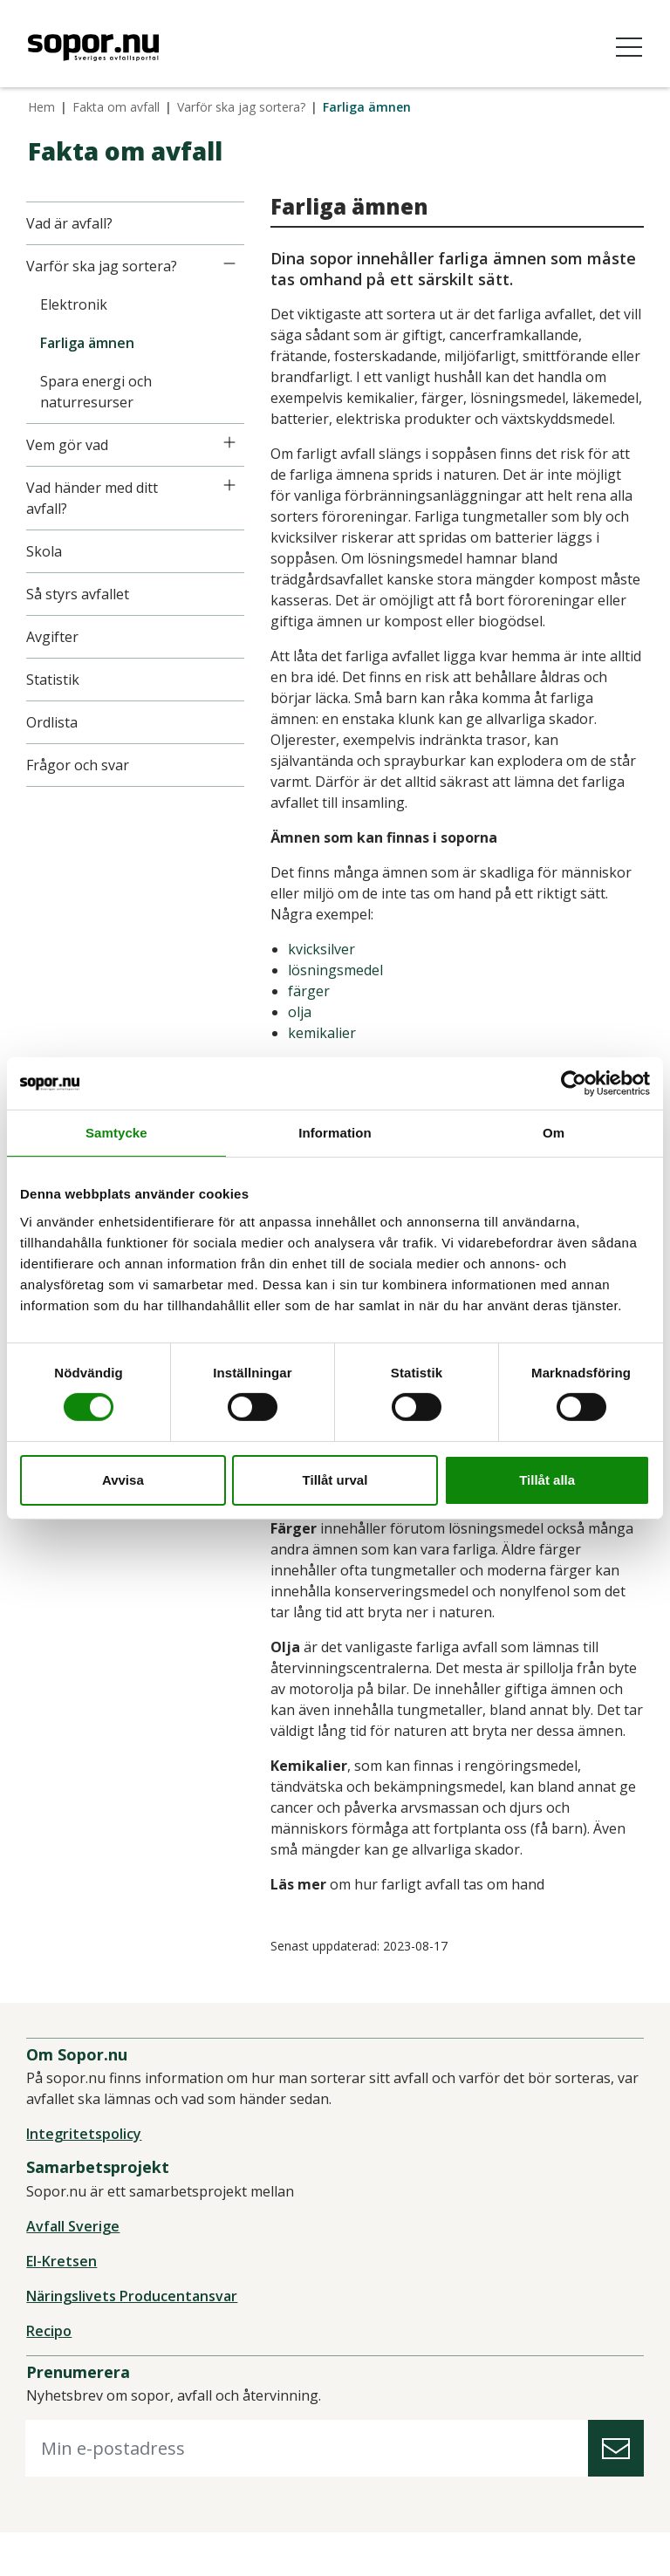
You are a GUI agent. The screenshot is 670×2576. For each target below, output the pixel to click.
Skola (46, 551)
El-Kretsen (63, 2303)
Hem (41, 107)
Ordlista (53, 722)
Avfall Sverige (74, 2269)
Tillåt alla (547, 1479)
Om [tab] (553, 1131)
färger (311, 1012)
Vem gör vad (69, 444)
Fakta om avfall (116, 107)
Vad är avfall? (71, 223)
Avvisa (123, 1479)
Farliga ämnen (89, 342)
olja (301, 1032)
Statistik (54, 679)
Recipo (50, 2373)
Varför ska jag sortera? (241, 107)
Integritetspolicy (85, 2177)
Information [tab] (335, 1131)
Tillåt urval (335, 1479)
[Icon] (231, 263)
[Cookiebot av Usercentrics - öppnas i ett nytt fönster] (573, 1082)
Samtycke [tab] (116, 1131)
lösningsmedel (337, 991)
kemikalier (324, 1053)
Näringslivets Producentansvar (133, 2338)
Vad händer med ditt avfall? (94, 498)
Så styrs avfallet (79, 594)
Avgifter (54, 636)
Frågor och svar (79, 765)
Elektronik (75, 304)
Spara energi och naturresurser (98, 392)
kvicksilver (323, 970)
